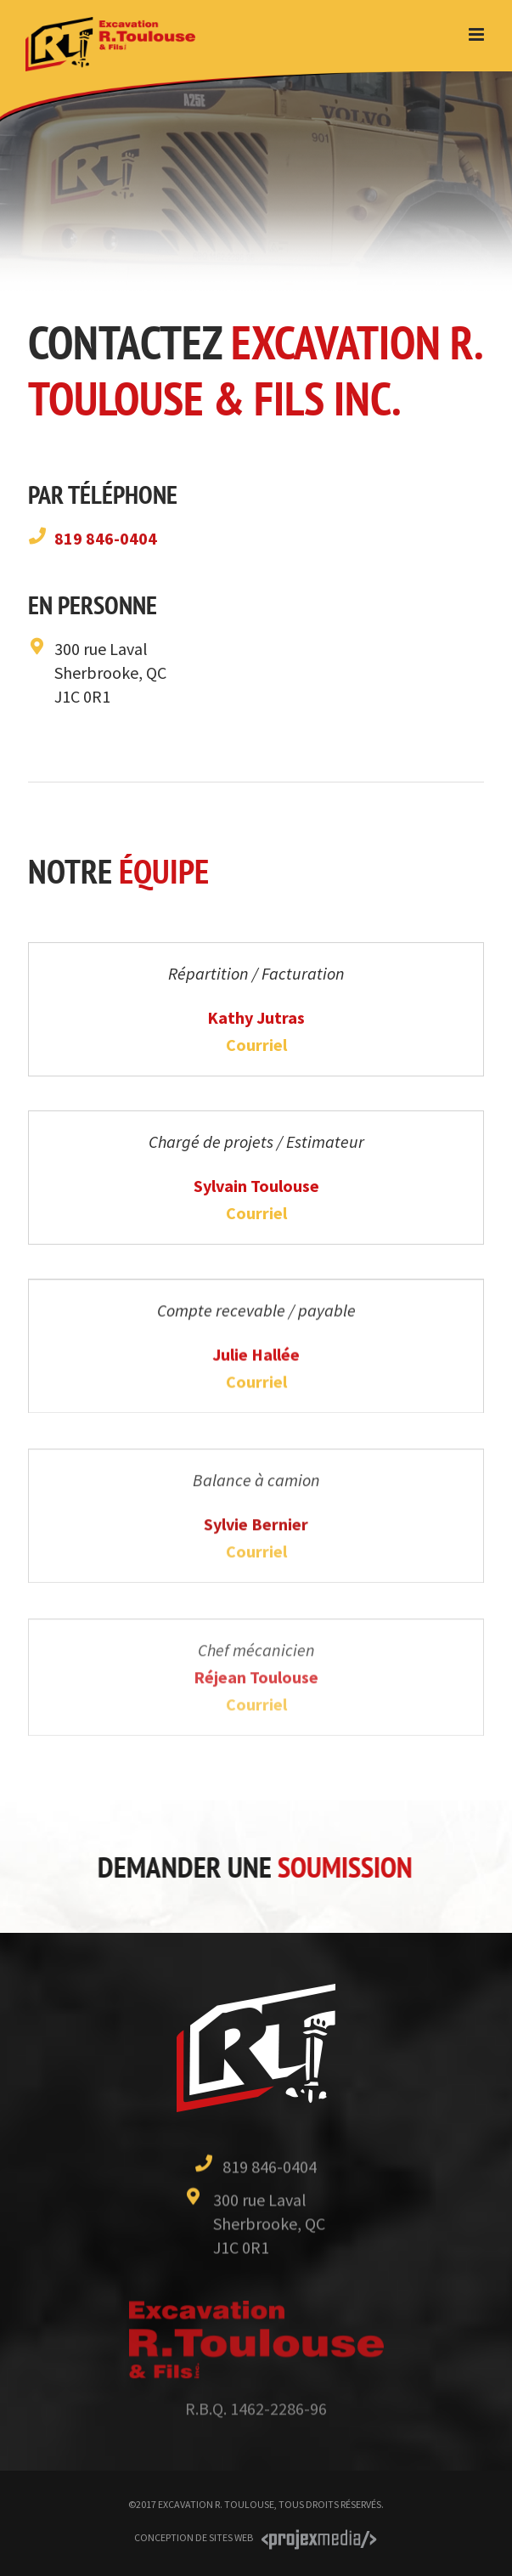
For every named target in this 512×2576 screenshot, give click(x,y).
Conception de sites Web (193, 2537)
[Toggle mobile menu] (478, 34)
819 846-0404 (105, 538)
